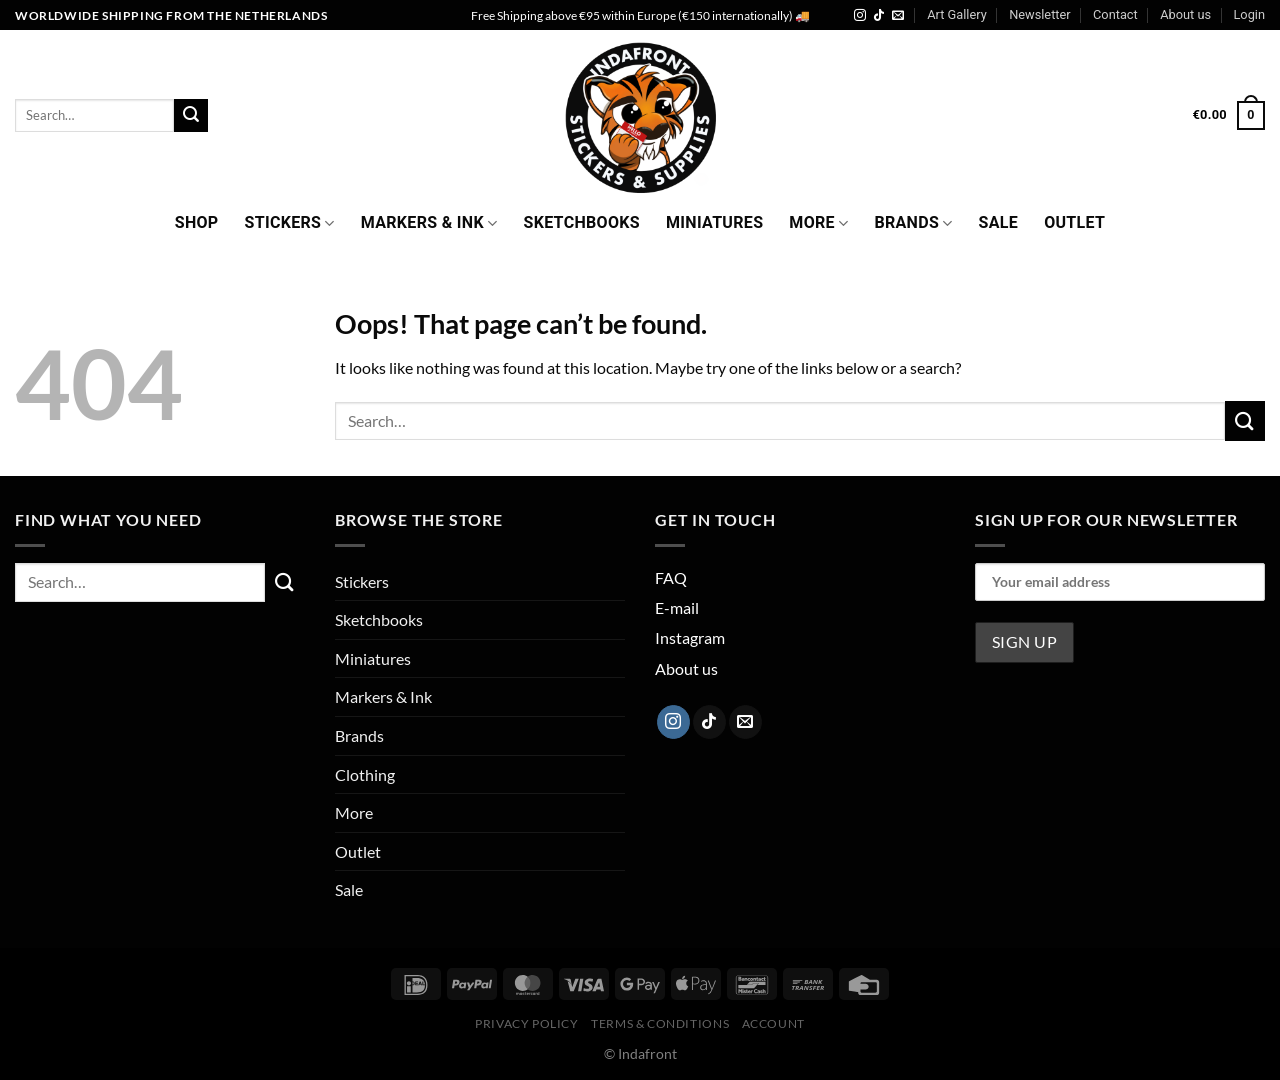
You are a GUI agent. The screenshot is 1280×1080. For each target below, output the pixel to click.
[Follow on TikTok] (879, 16)
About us (1185, 14)
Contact (1115, 14)
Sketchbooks (581, 222)
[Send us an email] (898, 16)
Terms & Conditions (660, 1023)
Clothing (365, 774)
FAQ (671, 577)
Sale (999, 222)
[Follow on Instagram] (860, 16)
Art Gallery (957, 14)
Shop (197, 222)
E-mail (677, 607)
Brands (913, 222)
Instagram (690, 637)
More (818, 222)
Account (773, 1023)
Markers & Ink (429, 222)
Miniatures (714, 222)
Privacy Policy (527, 1023)
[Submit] (191, 116)
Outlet (1074, 222)
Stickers (290, 222)
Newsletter (1040, 14)
